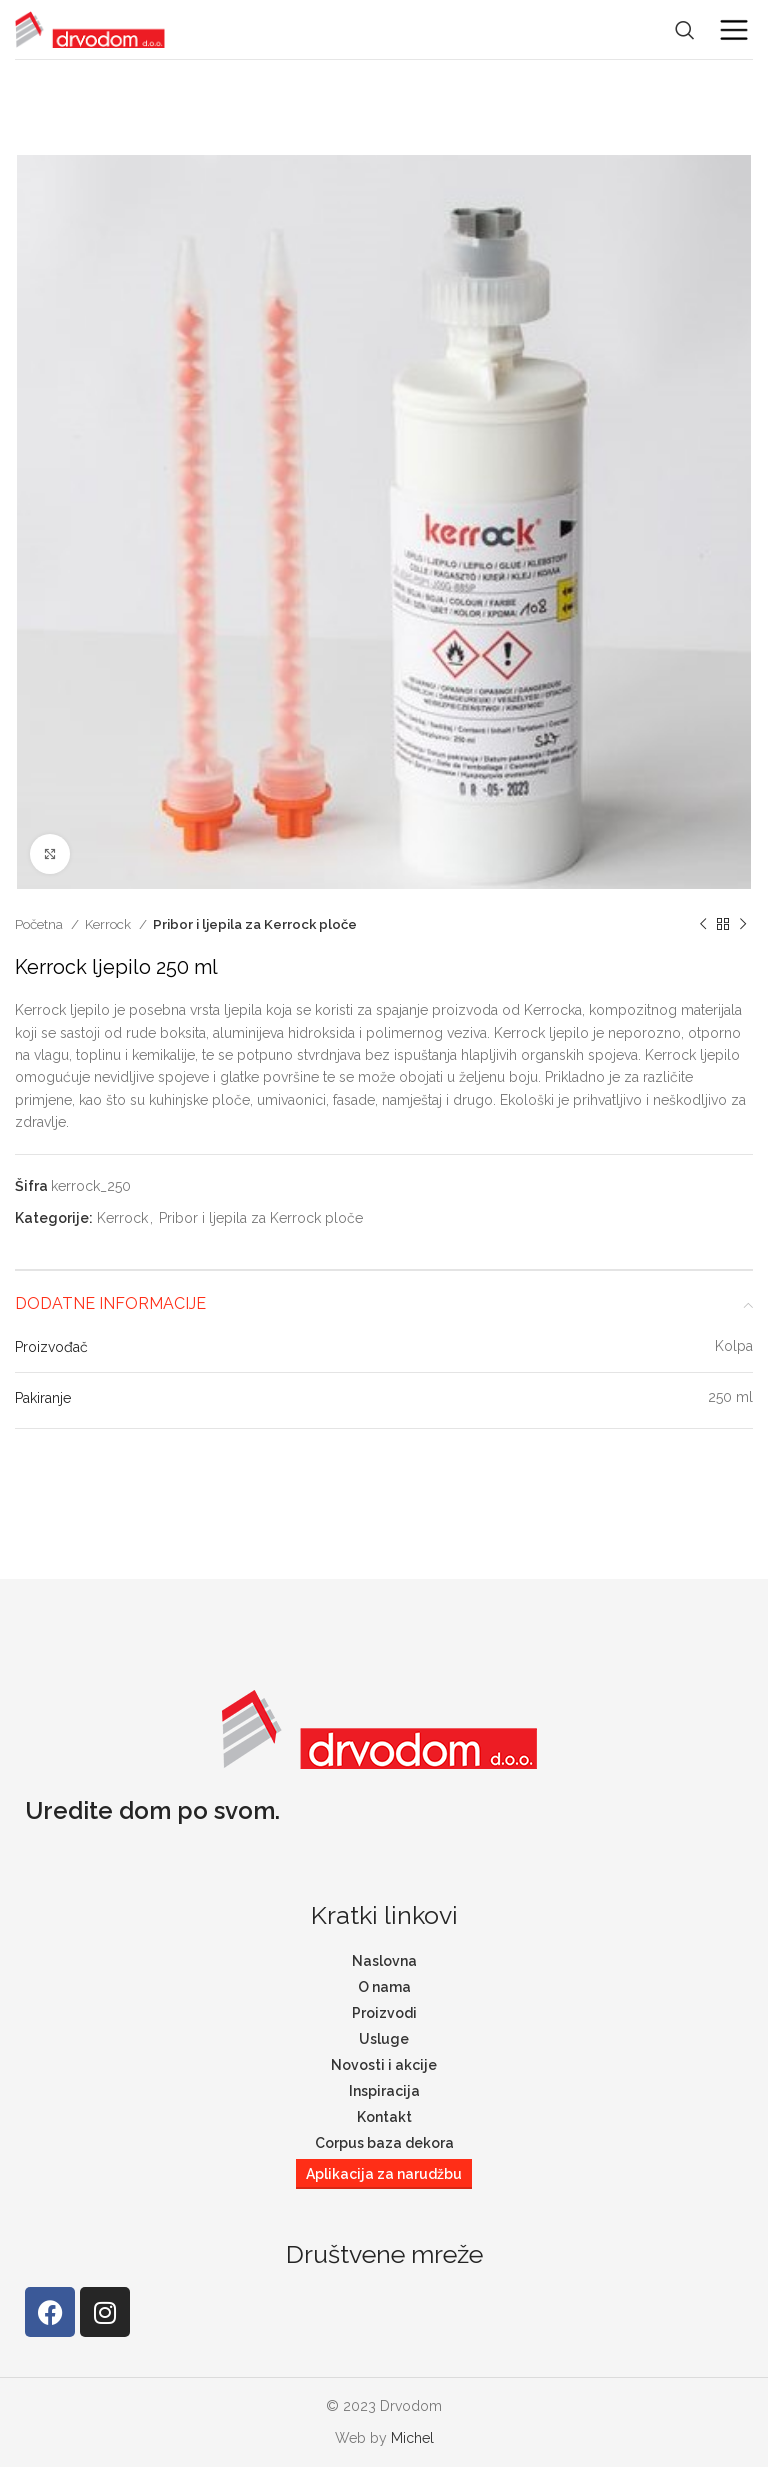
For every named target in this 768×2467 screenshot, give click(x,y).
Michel (412, 2438)
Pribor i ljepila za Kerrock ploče (255, 924)
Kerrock (109, 924)
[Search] (685, 30)
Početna (40, 924)
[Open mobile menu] (734, 30)
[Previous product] (703, 925)
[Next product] (743, 925)
